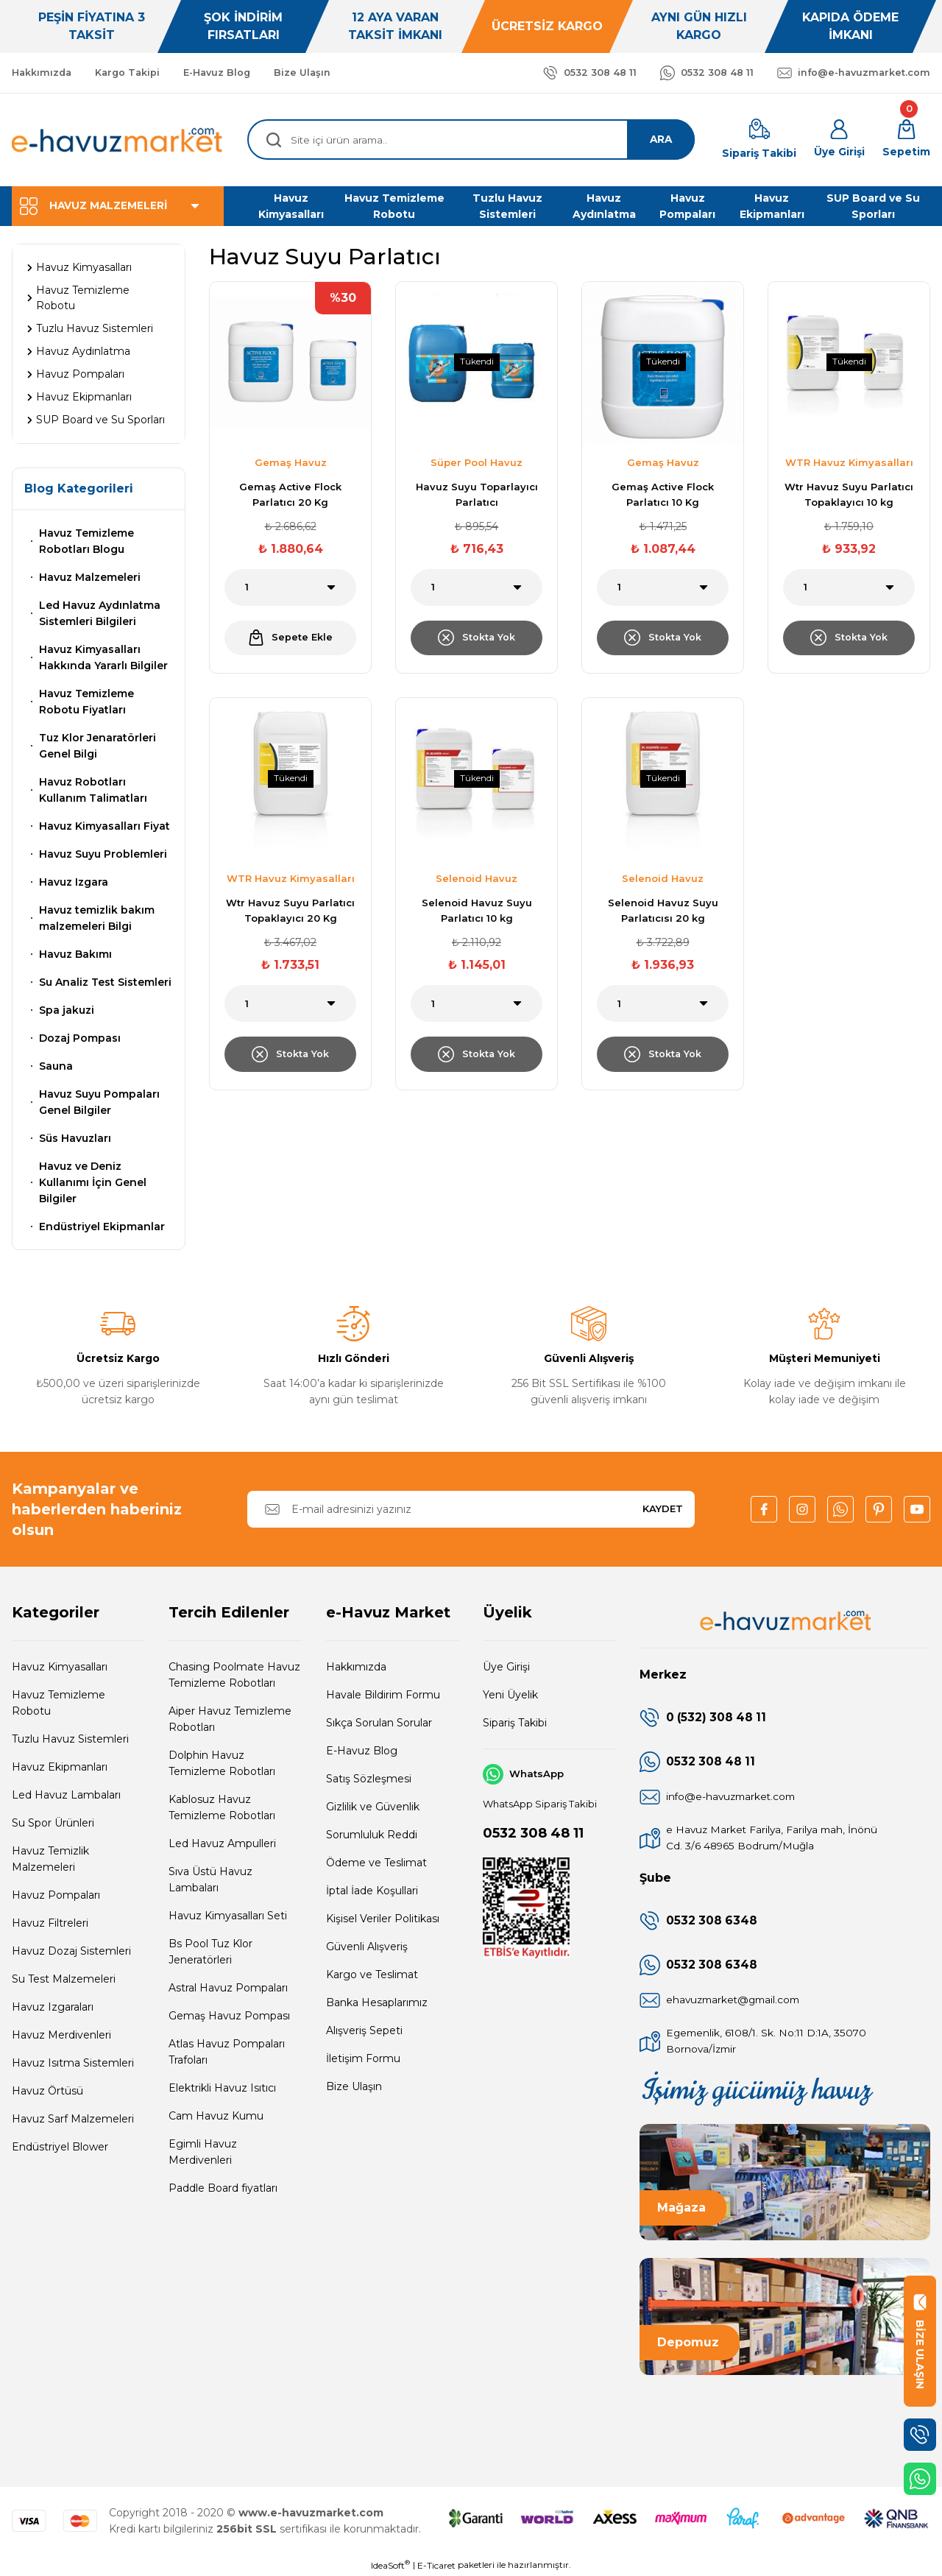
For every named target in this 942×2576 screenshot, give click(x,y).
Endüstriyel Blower (60, 2146)
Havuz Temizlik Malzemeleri (50, 1859)
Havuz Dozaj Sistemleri (71, 1951)
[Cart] (906, 140)
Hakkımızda (356, 1666)
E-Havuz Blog (361, 1750)
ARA (659, 140)
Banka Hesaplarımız (377, 2002)
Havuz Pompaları (56, 1895)
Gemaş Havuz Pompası (229, 2015)
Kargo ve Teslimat (372, 1974)
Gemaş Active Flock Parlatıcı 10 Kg (663, 494)
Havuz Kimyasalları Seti (228, 1915)
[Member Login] (839, 140)
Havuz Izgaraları (52, 2007)
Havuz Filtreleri (50, 1923)
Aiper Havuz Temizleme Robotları (230, 1719)
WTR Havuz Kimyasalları (849, 462)
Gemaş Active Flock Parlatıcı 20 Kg (290, 494)
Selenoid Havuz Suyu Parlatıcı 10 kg (477, 912)
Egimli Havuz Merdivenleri (203, 2152)
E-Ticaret (436, 2565)
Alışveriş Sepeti (364, 2030)
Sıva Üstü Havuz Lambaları (210, 1879)
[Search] (471, 140)
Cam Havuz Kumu (216, 2115)
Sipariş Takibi (515, 1722)
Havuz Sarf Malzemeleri (73, 2118)
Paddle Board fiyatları (223, 2188)
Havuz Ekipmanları (59, 1767)
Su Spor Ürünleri (53, 1822)
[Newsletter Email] (471, 1509)
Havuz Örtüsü (47, 2090)
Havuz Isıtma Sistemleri (73, 2062)
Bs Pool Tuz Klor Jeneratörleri (210, 1951)
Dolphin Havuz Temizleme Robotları (222, 1763)
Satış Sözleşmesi (368, 1778)
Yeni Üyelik (510, 1694)
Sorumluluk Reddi (371, 1834)
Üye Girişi (506, 1666)
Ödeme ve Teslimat (376, 1862)
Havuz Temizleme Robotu (58, 1703)
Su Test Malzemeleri (64, 1979)
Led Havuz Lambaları (66, 1795)
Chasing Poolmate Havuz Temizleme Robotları (234, 1675)
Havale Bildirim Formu (383, 1694)
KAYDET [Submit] (662, 1508)
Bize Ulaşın (354, 2086)
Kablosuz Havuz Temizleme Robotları (222, 1807)
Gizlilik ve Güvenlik (372, 1806)
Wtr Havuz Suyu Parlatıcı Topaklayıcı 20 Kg (290, 912)
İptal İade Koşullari (372, 1890)
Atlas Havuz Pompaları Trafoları (227, 2052)
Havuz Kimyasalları (59, 1666)
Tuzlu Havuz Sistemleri (70, 1739)
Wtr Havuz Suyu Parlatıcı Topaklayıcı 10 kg (849, 494)
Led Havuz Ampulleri (222, 1843)
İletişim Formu (363, 2058)
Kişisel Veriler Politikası (382, 1918)
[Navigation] (118, 206)
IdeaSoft (390, 2565)
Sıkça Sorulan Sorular (379, 1722)
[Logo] (118, 140)
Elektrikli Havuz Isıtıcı (222, 2088)
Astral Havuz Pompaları (228, 1987)
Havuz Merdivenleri (61, 2035)
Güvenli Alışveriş (367, 1946)
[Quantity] (290, 587)
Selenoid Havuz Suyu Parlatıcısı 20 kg (663, 912)
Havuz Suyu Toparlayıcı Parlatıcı (477, 494)
